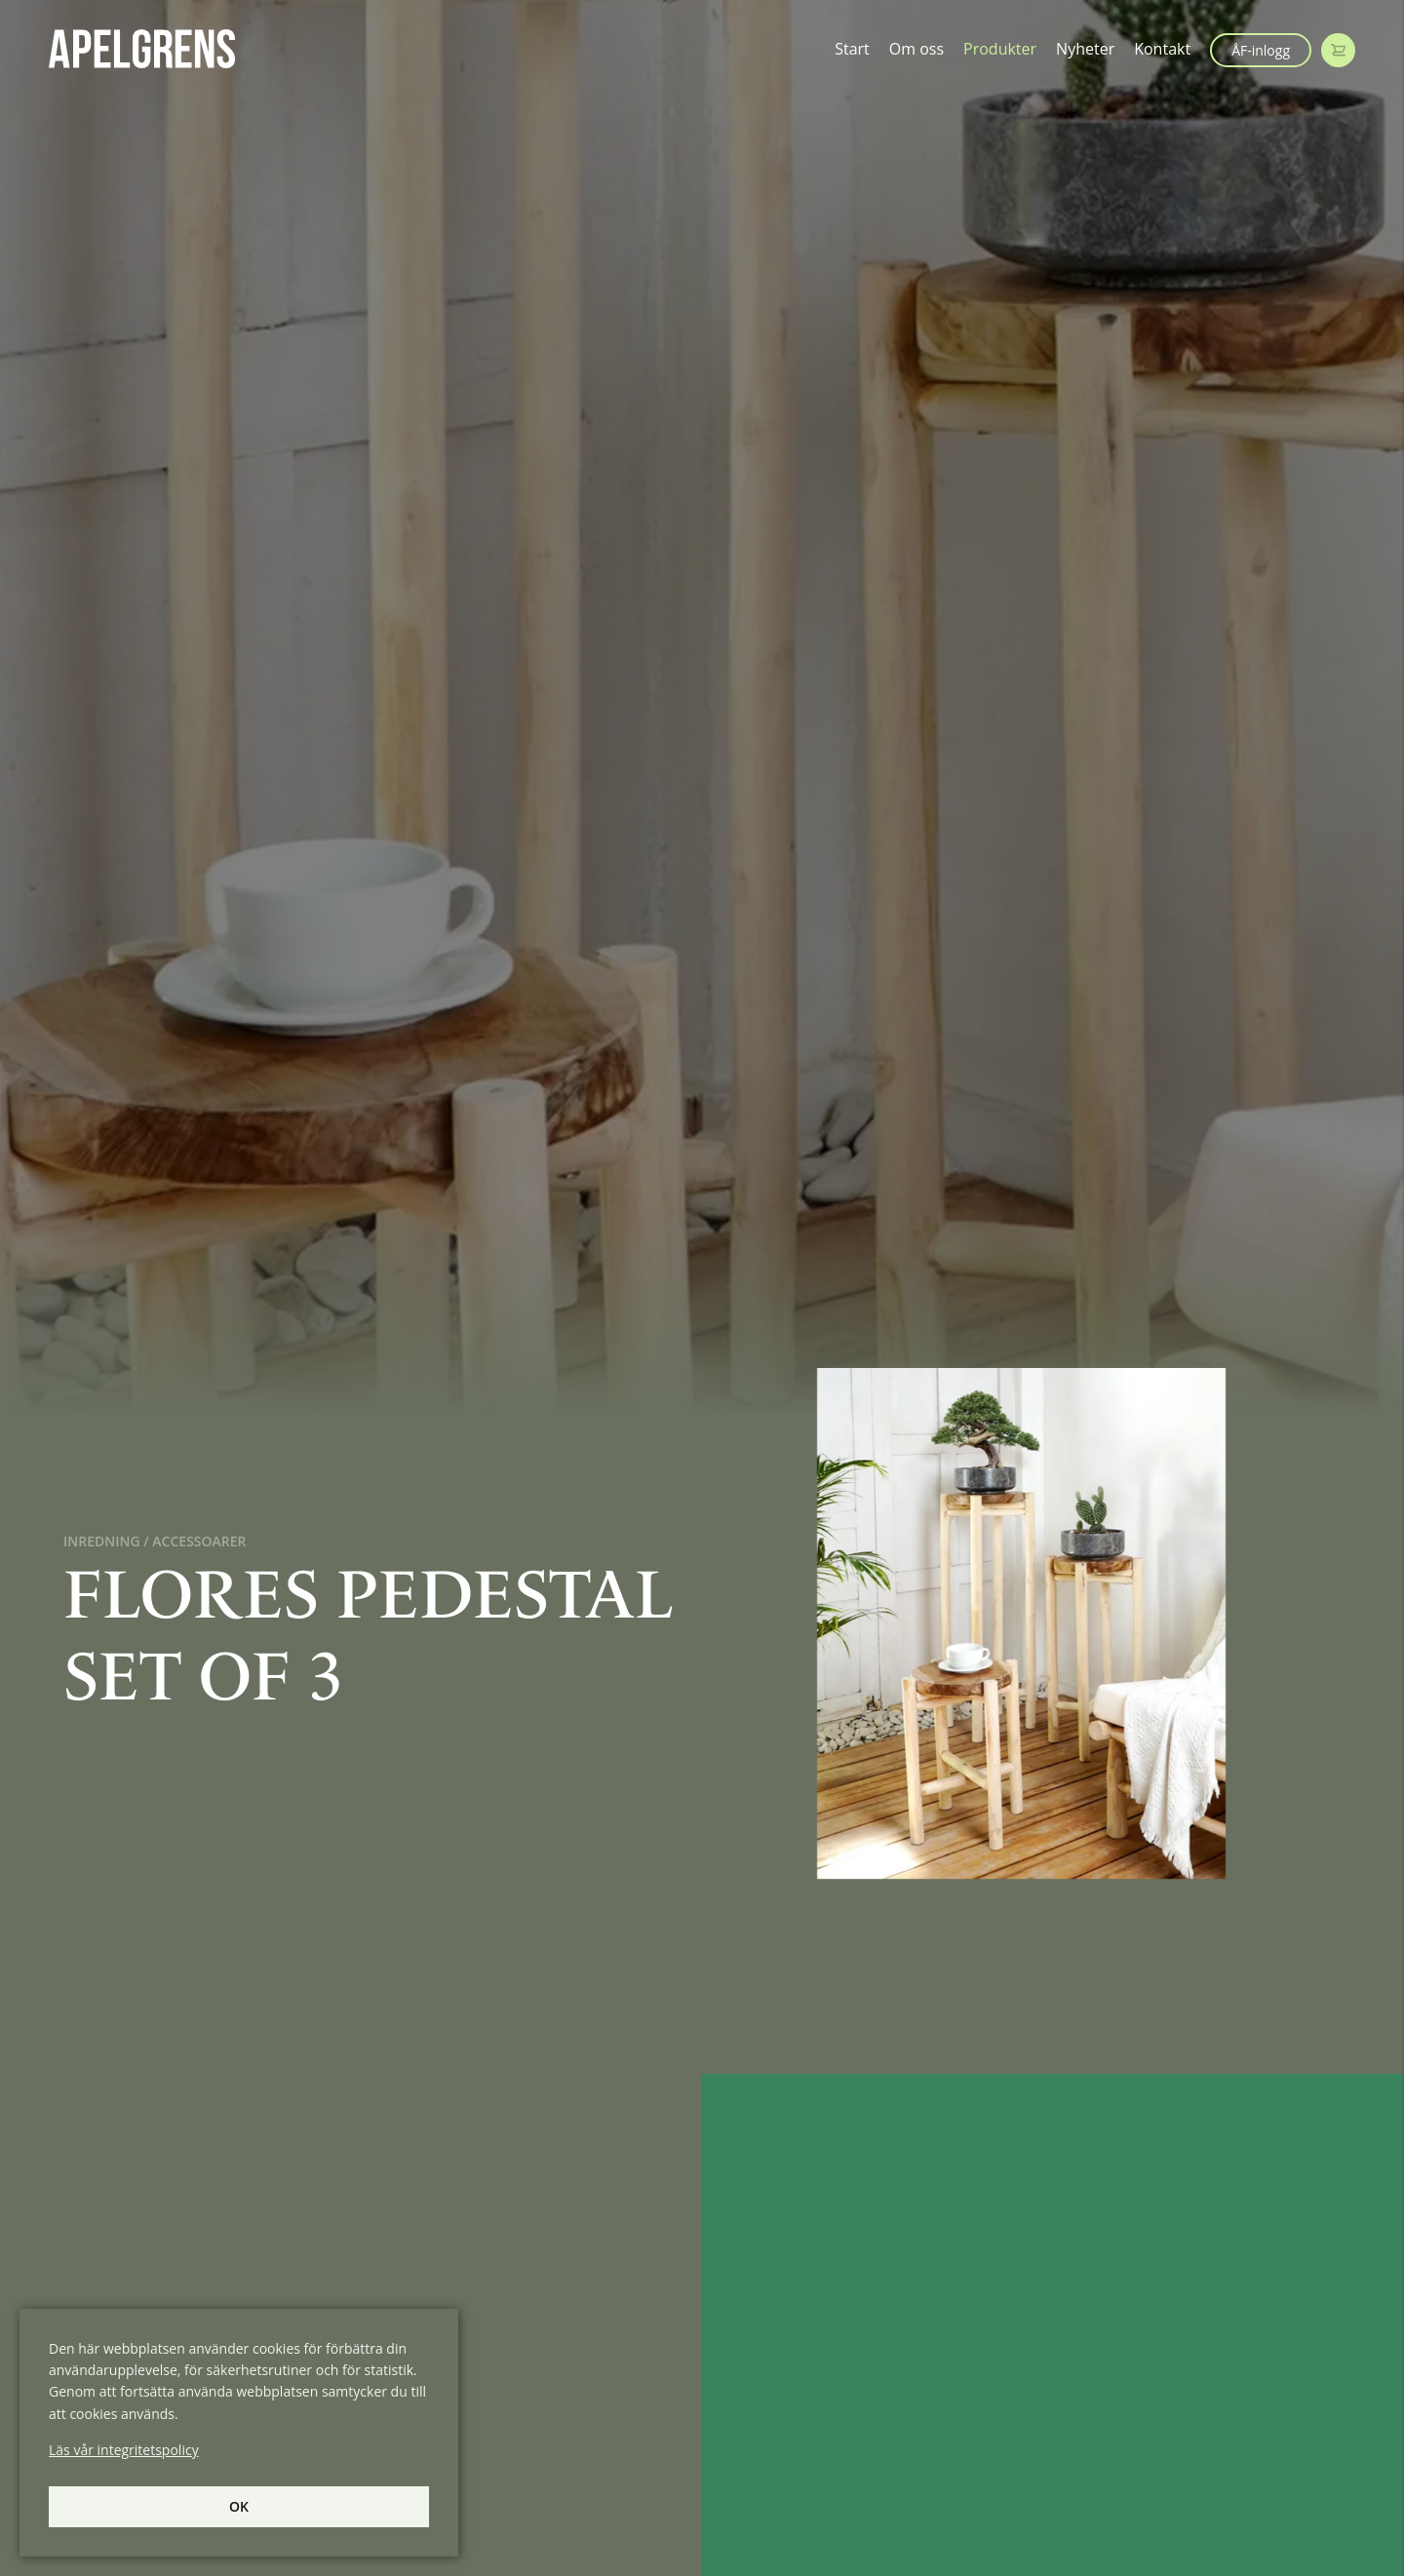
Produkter (999, 48)
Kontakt (1162, 48)
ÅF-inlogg (1260, 50)
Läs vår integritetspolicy (124, 2449)
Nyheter (1085, 48)
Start (852, 48)
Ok (239, 2506)
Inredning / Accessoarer (155, 1541)
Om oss (916, 48)
